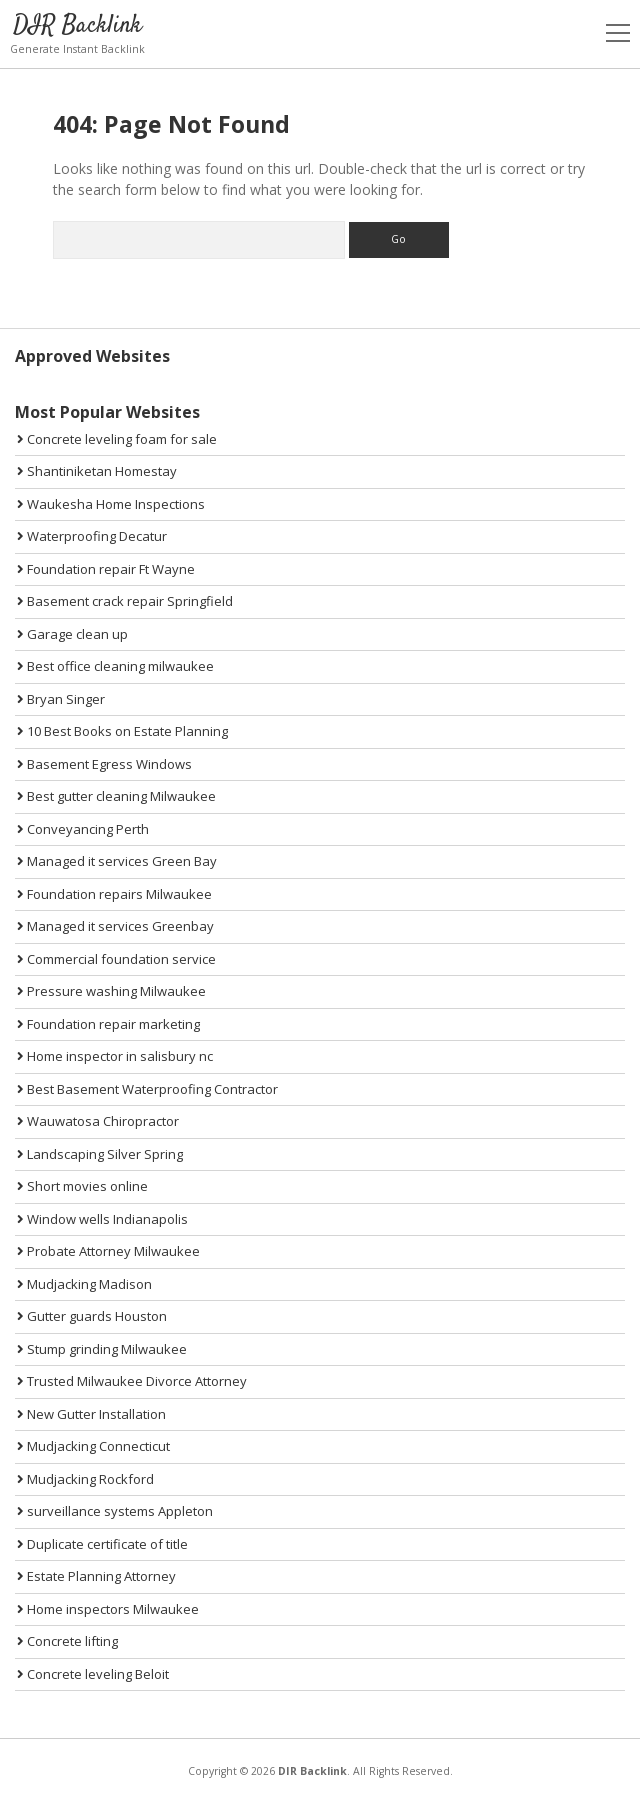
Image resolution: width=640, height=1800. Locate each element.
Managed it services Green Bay (117, 861)
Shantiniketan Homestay (97, 471)
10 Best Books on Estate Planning (122, 731)
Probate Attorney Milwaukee (108, 1251)
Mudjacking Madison (84, 1284)
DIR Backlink (77, 25)
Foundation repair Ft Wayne (106, 569)
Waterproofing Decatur (92, 536)
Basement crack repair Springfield (125, 601)
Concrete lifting (67, 1641)
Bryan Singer (61, 699)
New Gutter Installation (91, 1414)
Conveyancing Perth (83, 829)
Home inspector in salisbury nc (115, 1056)
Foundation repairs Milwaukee (114, 894)
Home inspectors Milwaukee (108, 1609)
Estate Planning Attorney (96, 1576)
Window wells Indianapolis (102, 1219)
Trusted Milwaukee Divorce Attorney (132, 1381)
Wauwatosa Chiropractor (98, 1121)
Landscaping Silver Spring (100, 1154)
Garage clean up (72, 634)
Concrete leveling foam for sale (117, 439)
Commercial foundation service (116, 959)
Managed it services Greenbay (115, 926)
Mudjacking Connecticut (93, 1446)
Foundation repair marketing (108, 1024)
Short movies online (82, 1186)
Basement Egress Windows (104, 764)
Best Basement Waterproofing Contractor (147, 1089)
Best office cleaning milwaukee (115, 666)
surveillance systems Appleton (115, 1511)
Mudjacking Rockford (85, 1479)
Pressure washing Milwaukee (111, 991)
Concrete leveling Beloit (93, 1674)
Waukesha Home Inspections (111, 504)
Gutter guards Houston (92, 1316)
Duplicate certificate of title (102, 1544)
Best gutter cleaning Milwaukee (116, 796)
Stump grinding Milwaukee (102, 1349)
